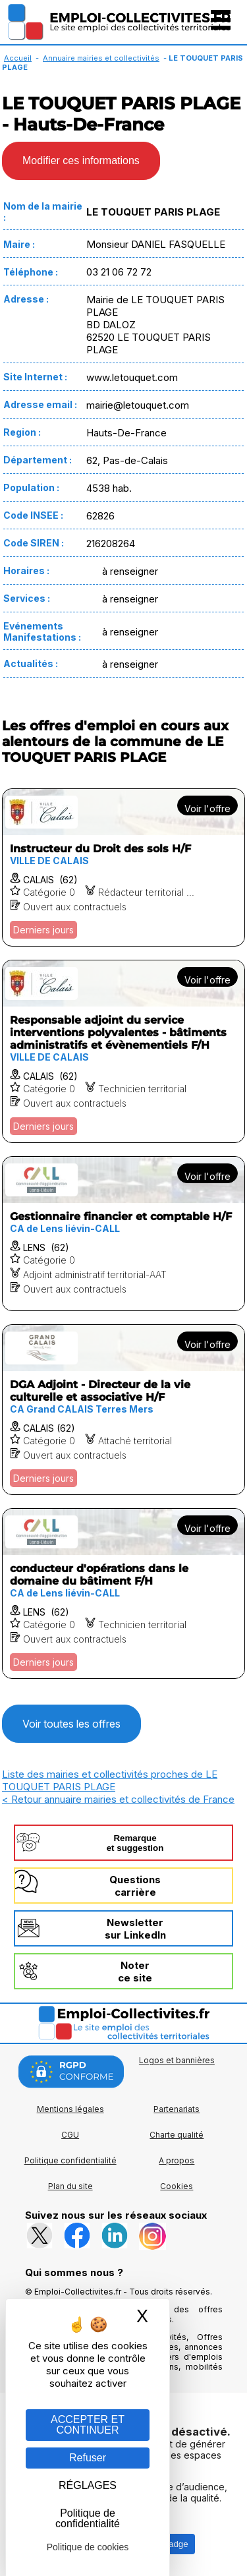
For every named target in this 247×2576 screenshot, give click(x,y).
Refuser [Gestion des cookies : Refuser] (87, 2457)
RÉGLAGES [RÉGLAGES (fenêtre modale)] (88, 2485)
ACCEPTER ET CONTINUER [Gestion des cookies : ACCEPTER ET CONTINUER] (87, 2425)
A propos (176, 2160)
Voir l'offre (207, 808)
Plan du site (70, 2186)
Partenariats (176, 2109)
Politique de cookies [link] (88, 2547)
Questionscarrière (135, 1885)
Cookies (176, 2186)
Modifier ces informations (81, 160)
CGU (70, 2135)
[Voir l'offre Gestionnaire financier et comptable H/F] (123, 1233)
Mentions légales (70, 2109)
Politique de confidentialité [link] (87, 2518)
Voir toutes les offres (71, 1723)
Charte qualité (177, 2135)
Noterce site (135, 1971)
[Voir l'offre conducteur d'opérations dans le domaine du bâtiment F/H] (123, 1593)
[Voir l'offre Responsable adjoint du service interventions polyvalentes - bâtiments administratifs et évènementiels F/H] (123, 1051)
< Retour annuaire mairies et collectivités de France (118, 1799)
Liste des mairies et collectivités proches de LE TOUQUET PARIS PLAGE (109, 1780)
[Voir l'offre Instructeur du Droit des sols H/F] (123, 867)
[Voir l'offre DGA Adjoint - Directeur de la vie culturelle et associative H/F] (123, 1409)
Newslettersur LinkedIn (135, 1928)
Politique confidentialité (70, 2160)
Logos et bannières (177, 2060)
